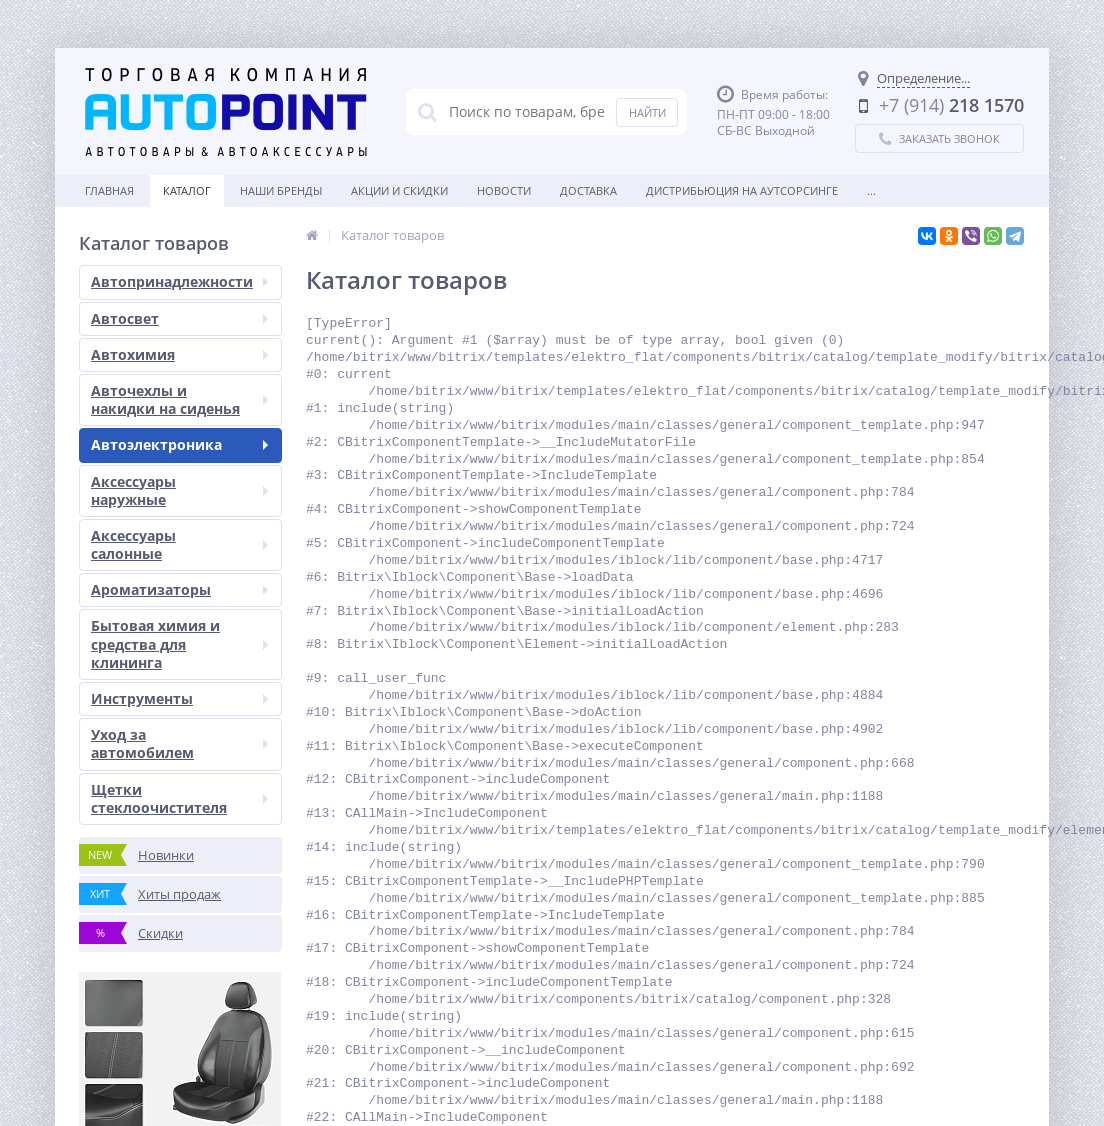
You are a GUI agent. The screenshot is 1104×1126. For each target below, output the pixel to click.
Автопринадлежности (179, 281)
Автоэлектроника (179, 444)
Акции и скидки (399, 190)
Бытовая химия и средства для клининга (179, 643)
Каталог (187, 190)
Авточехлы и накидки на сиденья (179, 399)
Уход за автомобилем (179, 743)
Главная (109, 190)
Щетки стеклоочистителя (179, 798)
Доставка (588, 190)
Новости (504, 190)
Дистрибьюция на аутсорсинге (742, 190)
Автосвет (179, 318)
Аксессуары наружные (179, 490)
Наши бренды (281, 190)
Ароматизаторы (179, 589)
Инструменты (179, 698)
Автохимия (179, 354)
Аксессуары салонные (179, 544)
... (871, 190)
